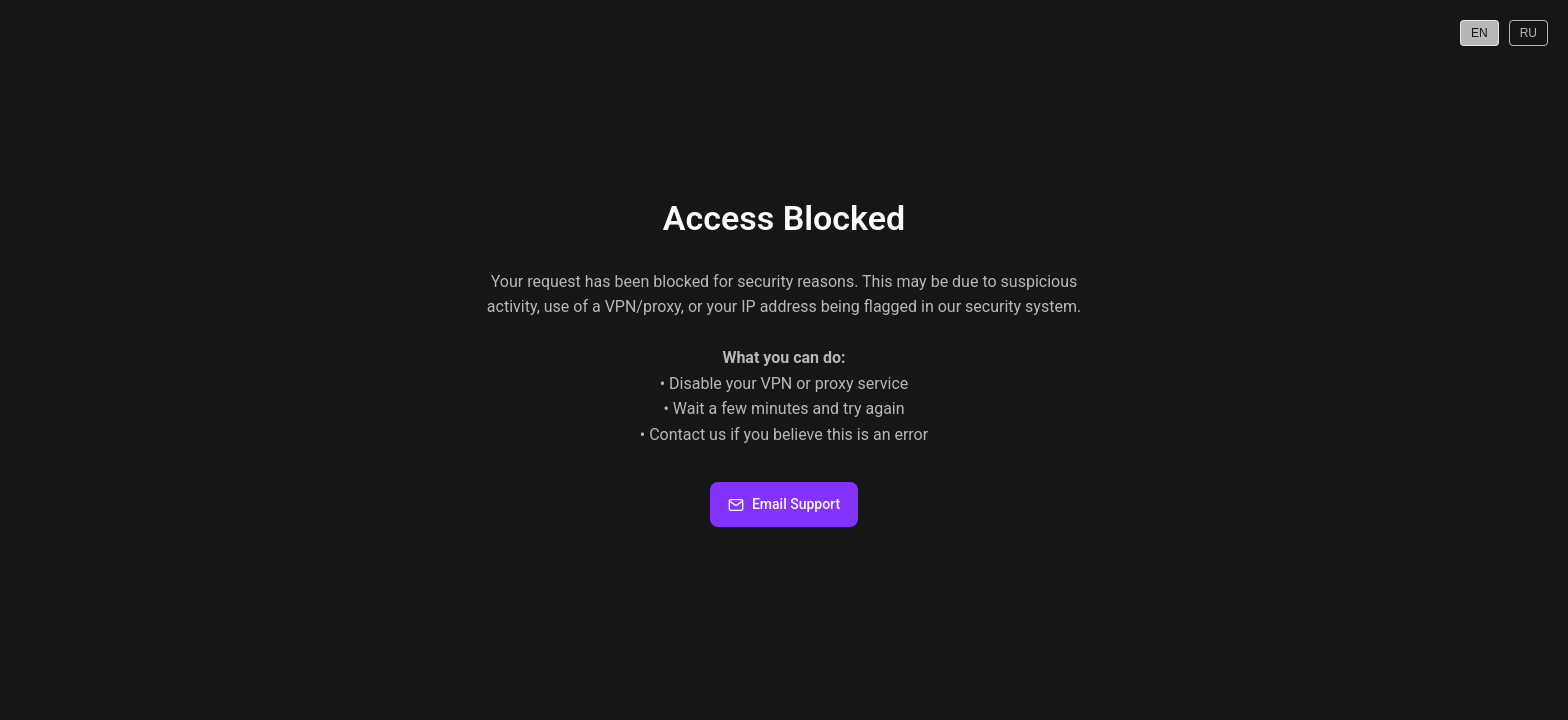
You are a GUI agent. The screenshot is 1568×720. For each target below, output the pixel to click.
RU (1528, 33)
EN (1479, 33)
